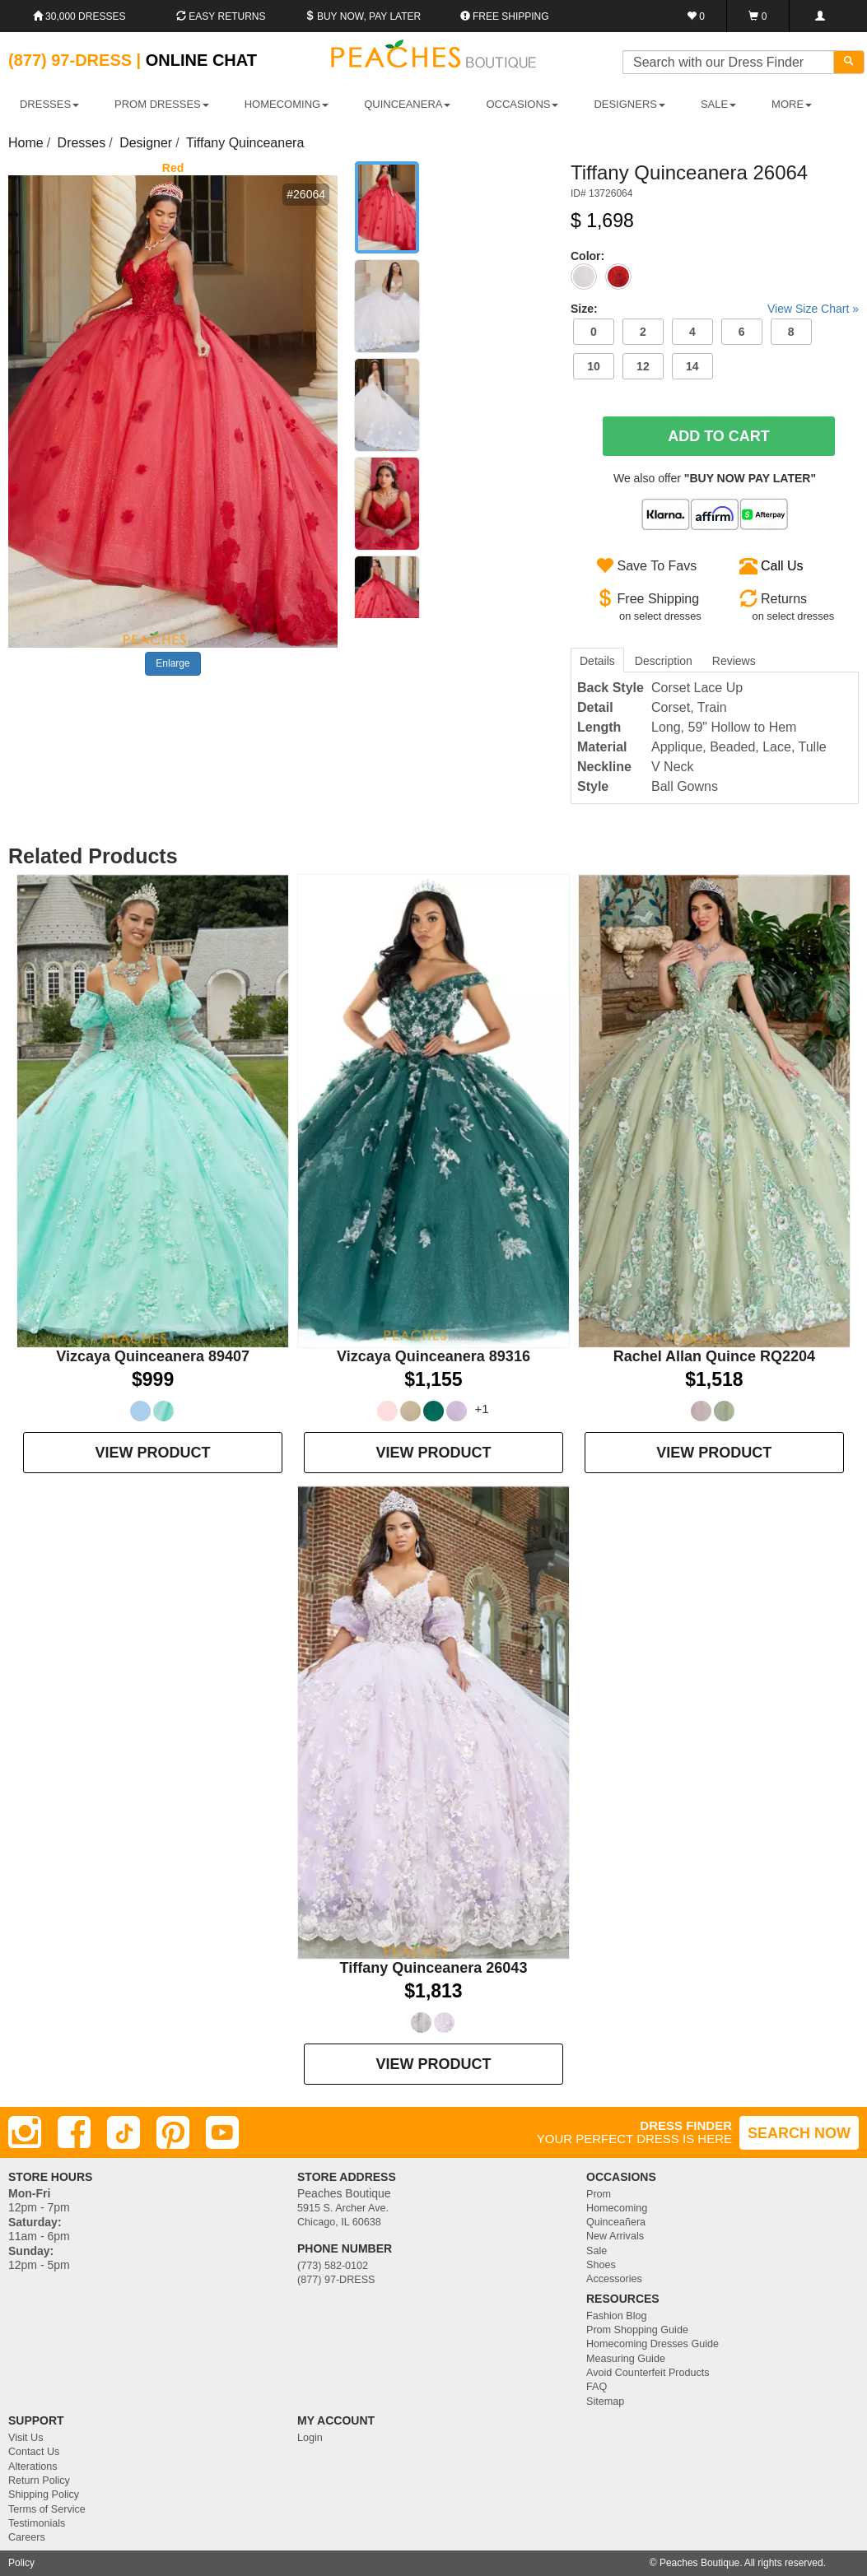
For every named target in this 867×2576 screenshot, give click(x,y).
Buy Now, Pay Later (363, 16)
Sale (596, 2251)
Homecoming (616, 2208)
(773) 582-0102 (332, 2265)
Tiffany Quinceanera (245, 143)
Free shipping (504, 16)
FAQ (596, 2386)
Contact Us (33, 2451)
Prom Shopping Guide (637, 2330)
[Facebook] (74, 2132)
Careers (26, 2537)
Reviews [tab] (734, 660)
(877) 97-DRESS (336, 2279)
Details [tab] (597, 660)
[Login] (820, 16)
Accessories (614, 2279)
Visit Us (25, 2437)
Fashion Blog (616, 2316)
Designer (145, 143)
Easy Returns (220, 16)
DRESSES (49, 104)
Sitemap (605, 2401)
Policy (21, 2563)
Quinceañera (616, 2222)
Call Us (782, 566)
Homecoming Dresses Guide (652, 2344)
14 (692, 366)
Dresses (82, 143)
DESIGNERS (629, 104)
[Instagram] (24, 2132)
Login (310, 2437)
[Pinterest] (172, 2132)
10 (593, 366)
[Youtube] (222, 2132)
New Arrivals (615, 2236)
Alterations (33, 2466)
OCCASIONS (522, 104)
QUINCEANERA (407, 104)
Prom (598, 2194)
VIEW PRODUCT (153, 1452)
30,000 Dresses (79, 16)
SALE (718, 104)
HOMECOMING (287, 104)
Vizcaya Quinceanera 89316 (433, 1356)
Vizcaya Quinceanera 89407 (152, 1356)
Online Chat (201, 60)
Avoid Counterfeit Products (648, 2372)
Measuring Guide (625, 2358)
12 (643, 366)
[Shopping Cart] (758, 16)
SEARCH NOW (799, 2133)
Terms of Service (47, 2509)
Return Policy (39, 2480)
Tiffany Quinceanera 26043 (434, 1968)
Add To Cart (719, 436)
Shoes (601, 2265)
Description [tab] (663, 660)
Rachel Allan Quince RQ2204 (714, 1356)
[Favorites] (696, 16)
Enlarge (172, 663)
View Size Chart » (813, 308)
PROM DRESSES (161, 104)
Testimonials (36, 2523)
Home (26, 143)
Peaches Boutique (699, 2563)
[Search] (849, 62)
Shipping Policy (43, 2494)
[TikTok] (123, 2132)
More (791, 104)
